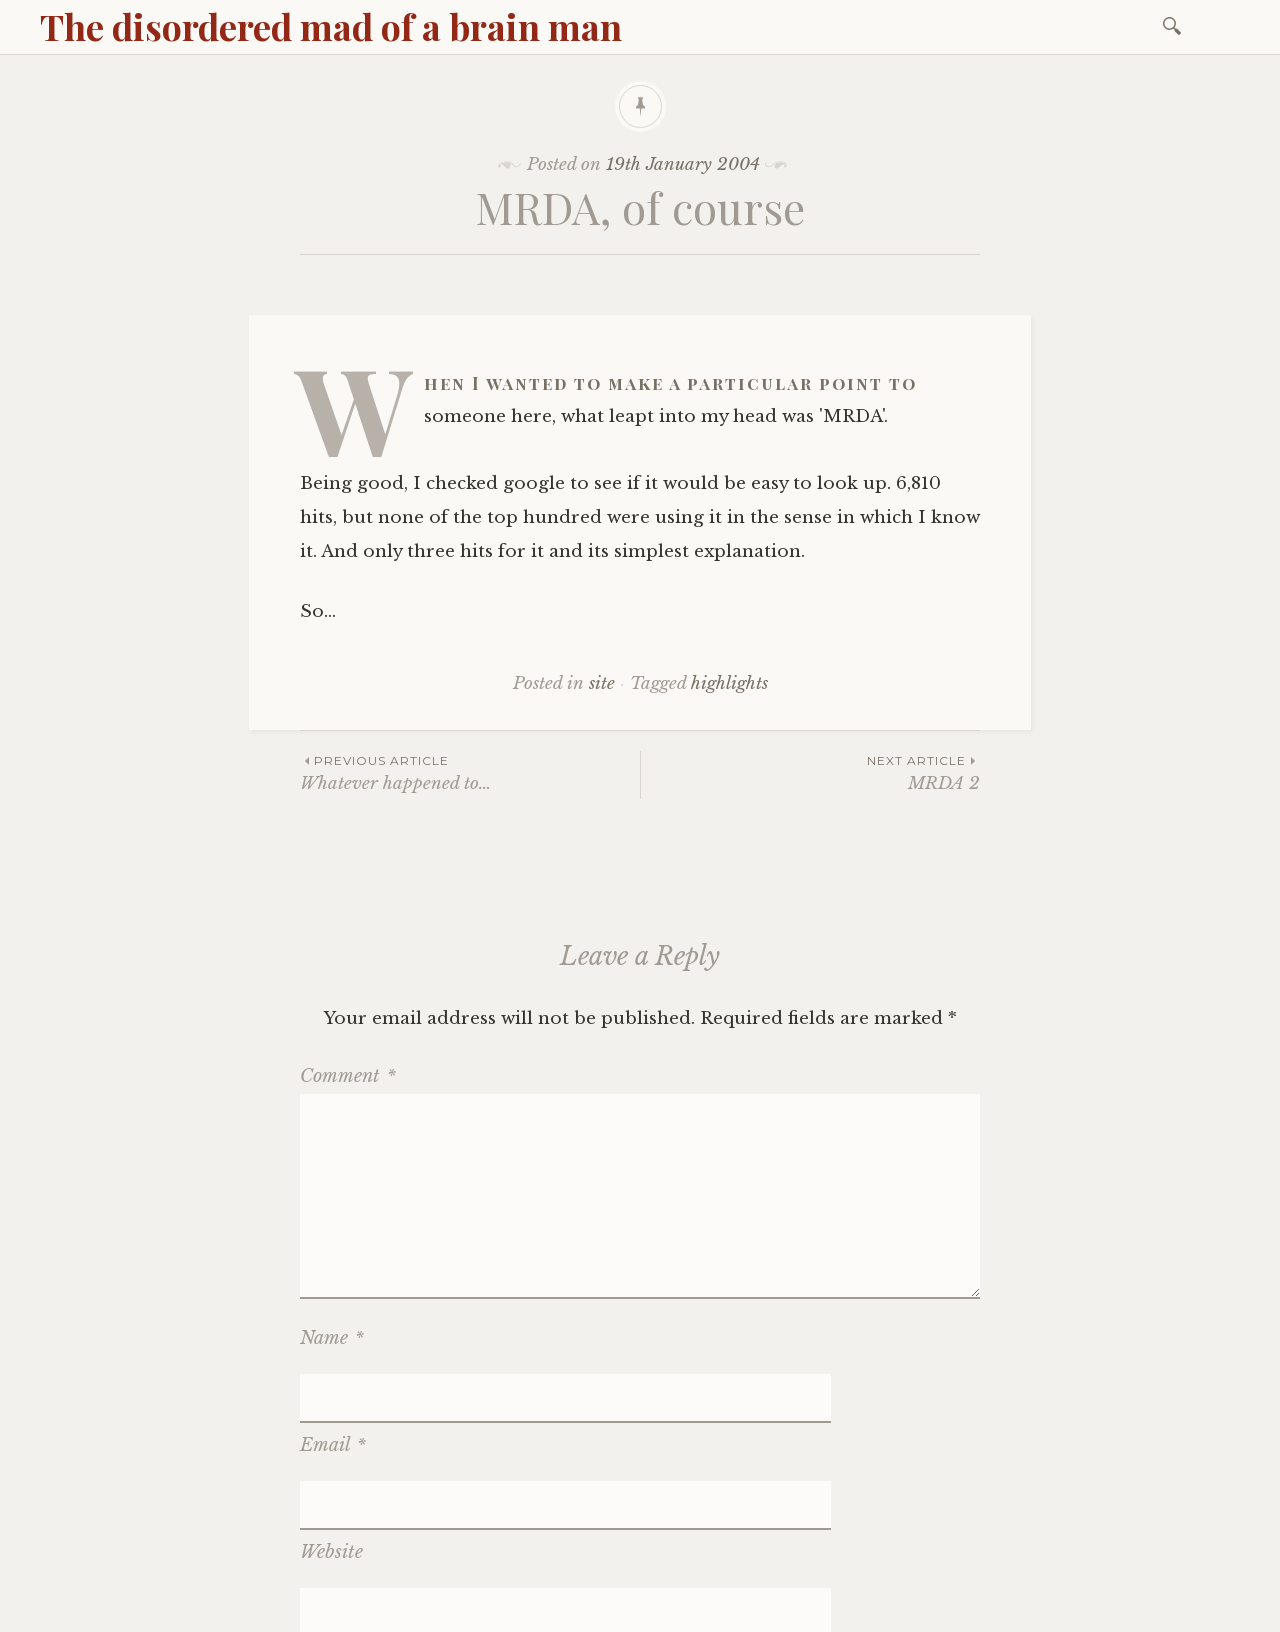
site (602, 683)
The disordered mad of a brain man (331, 26)
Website (331, 1455)
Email (333, 1397)
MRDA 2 (810, 772)
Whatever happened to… (470, 772)
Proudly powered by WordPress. (161, 1611)
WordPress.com (493, 1611)
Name (332, 1338)
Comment (348, 1076)
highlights (729, 683)
